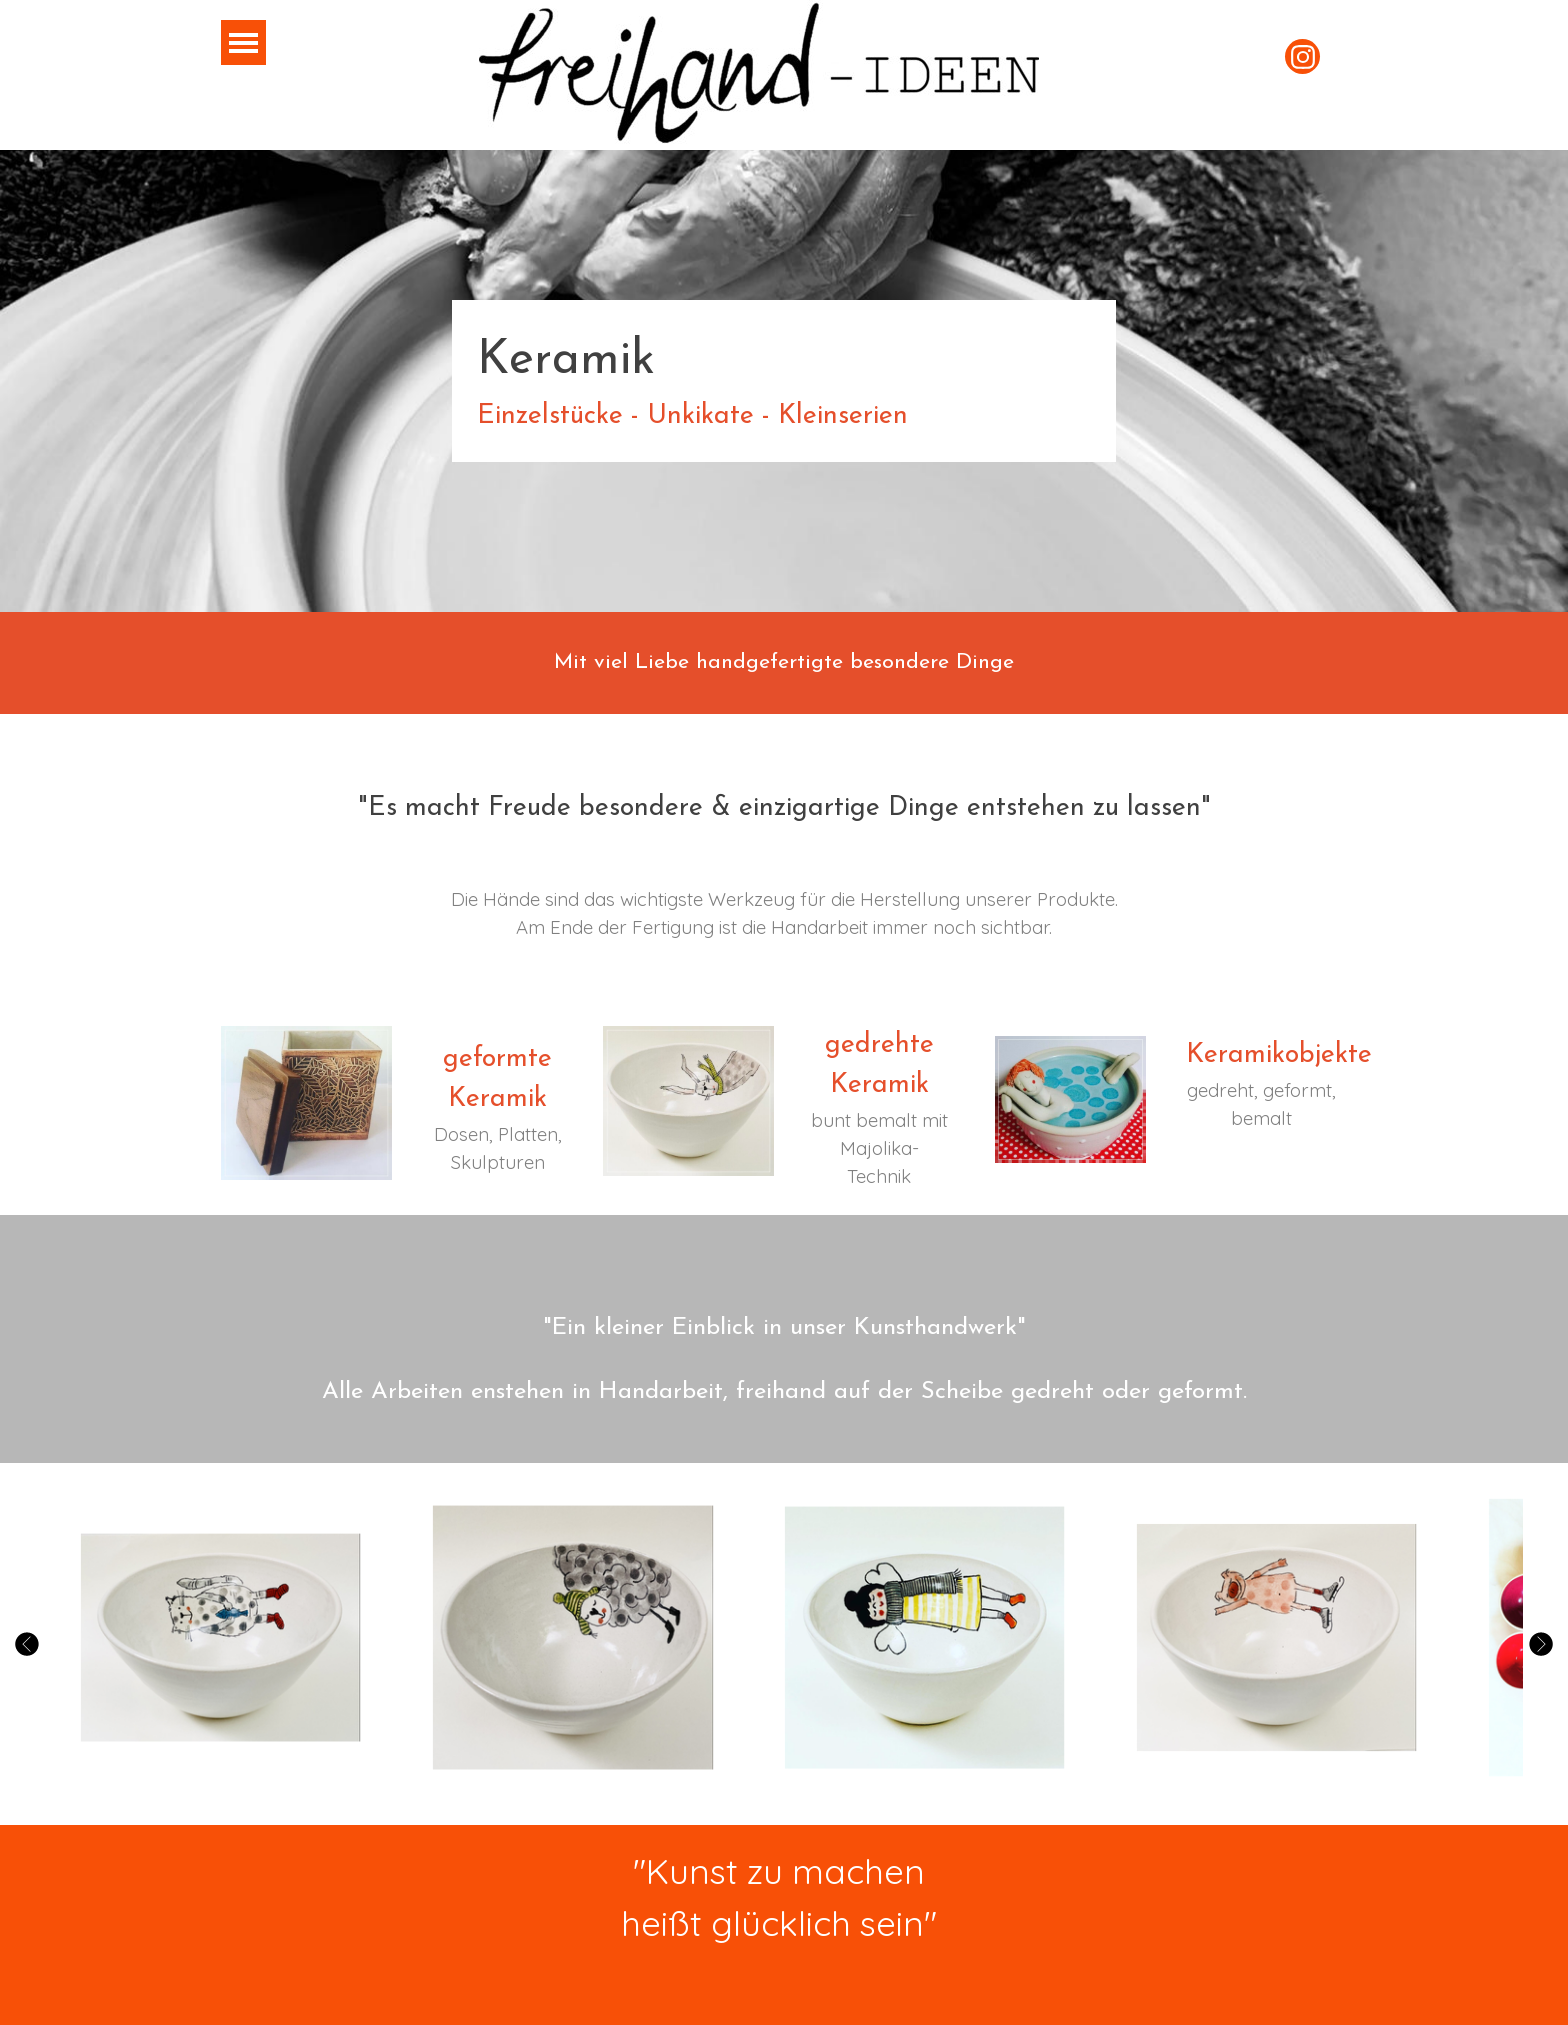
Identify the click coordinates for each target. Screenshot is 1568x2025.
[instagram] (1302, 56)
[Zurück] (30, 1644)
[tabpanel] (784, 381)
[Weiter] (1538, 1644)
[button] (221, 1638)
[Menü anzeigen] (243, 42)
